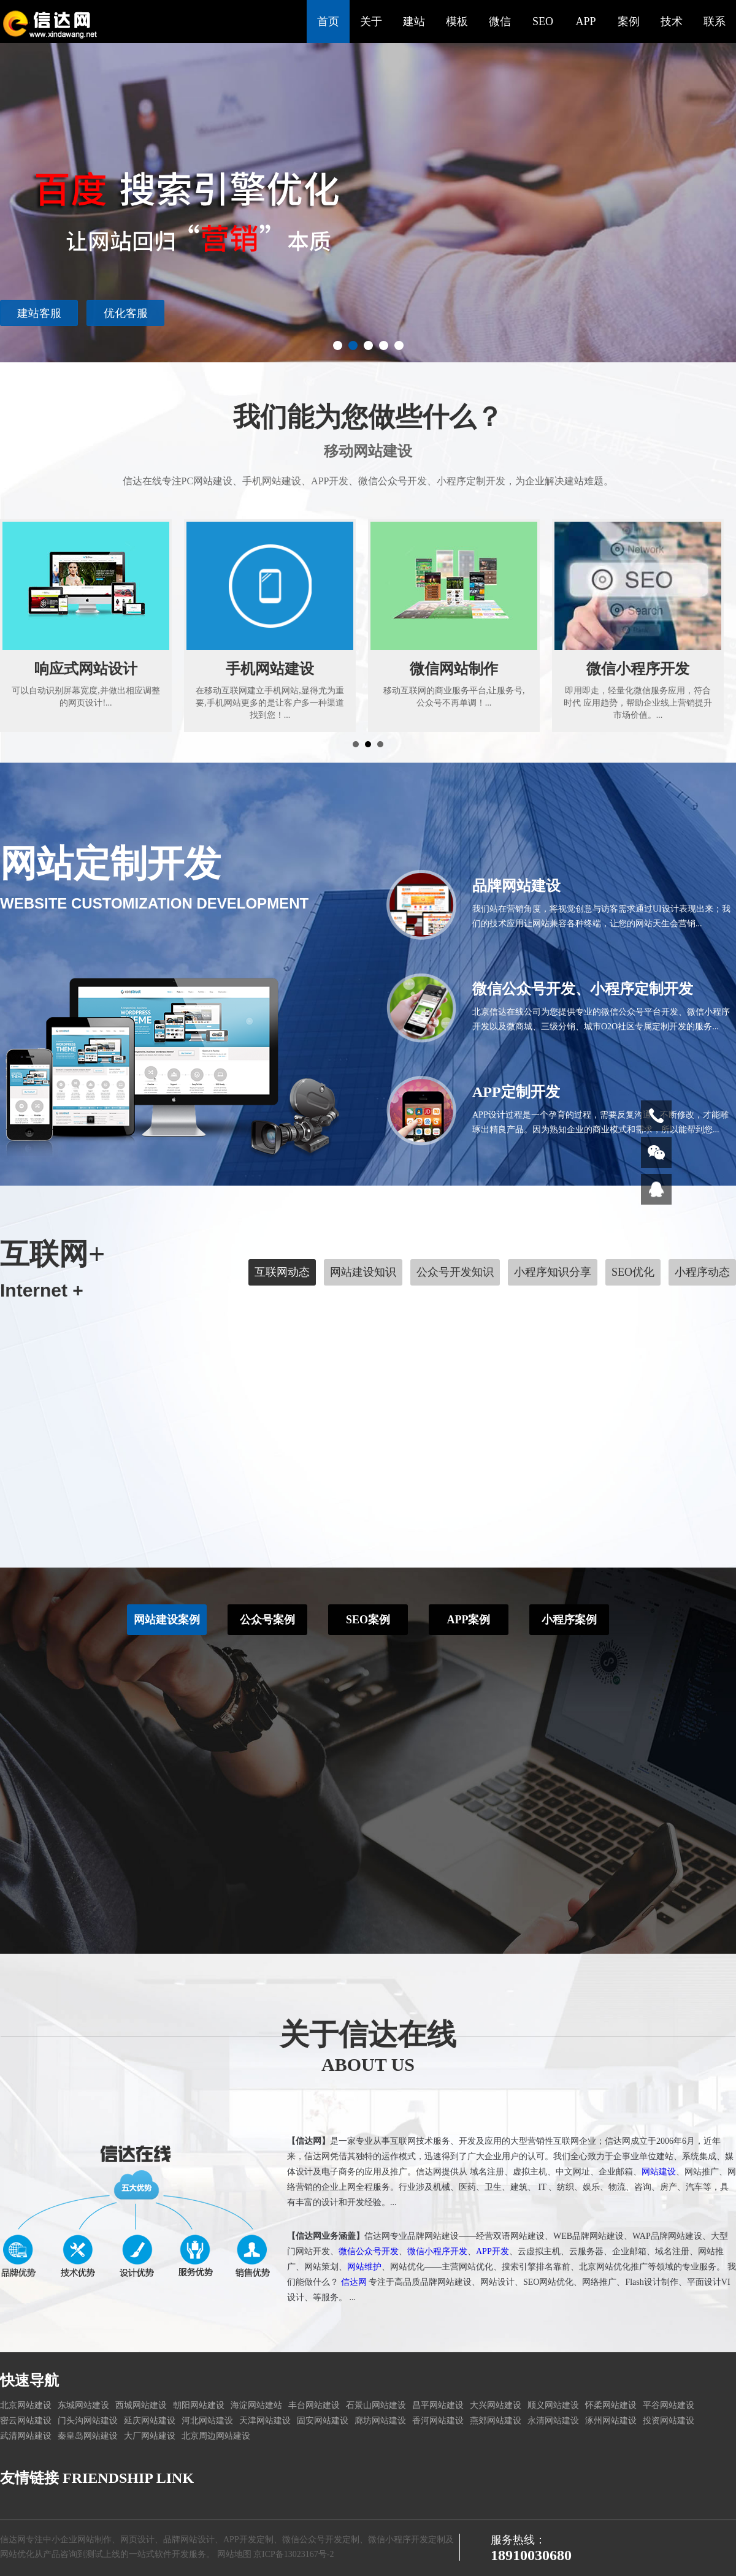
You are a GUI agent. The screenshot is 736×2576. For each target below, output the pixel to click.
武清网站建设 (26, 2436)
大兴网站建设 (495, 2405)
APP (585, 21)
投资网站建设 (668, 2420)
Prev (16, 181)
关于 (371, 21)
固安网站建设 (322, 2420)
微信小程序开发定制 (406, 2539)
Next (720, 181)
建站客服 (39, 313)
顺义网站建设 (553, 2405)
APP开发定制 (248, 2539)
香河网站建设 (438, 2420)
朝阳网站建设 (198, 2405)
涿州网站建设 (611, 2420)
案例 (629, 21)
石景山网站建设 (376, 2405)
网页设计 (137, 2539)
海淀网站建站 (256, 2405)
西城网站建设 (141, 2405)
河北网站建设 (207, 2420)
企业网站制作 (86, 2539)
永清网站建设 (553, 2420)
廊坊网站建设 (380, 2420)
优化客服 (126, 313)
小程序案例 (569, 1596)
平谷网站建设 (668, 2405)
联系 (714, 21)
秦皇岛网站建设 (88, 2436)
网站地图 (234, 2554)
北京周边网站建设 (216, 2436)
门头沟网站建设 (88, 2420)
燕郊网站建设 (495, 2420)
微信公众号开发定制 (320, 2539)
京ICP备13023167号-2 (293, 2554)
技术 (672, 21)
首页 (328, 21)
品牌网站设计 (189, 2539)
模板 (457, 21)
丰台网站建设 (314, 2405)
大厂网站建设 (149, 2436)
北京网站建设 (26, 2405)
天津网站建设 (265, 2420)
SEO (542, 21)
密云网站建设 (26, 2420)
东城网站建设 (83, 2405)
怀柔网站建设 (611, 2405)
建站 (414, 21)
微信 (500, 21)
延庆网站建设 (149, 2420)
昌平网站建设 (438, 2405)
